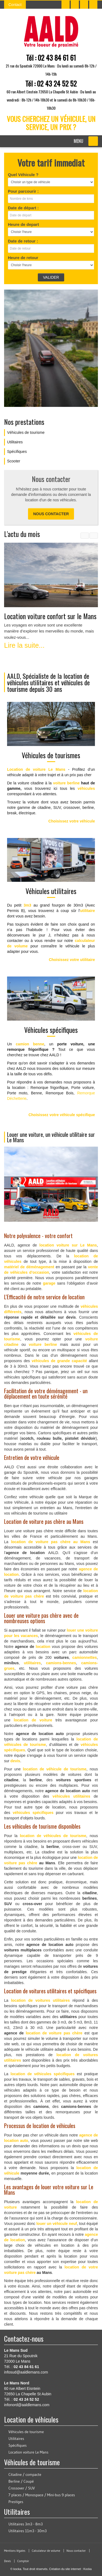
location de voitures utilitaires (40, 2000)
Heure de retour (23, 258)
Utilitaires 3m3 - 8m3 (25, 2524)
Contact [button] (14, 4)
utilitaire (87, 910)
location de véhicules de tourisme (53, 1836)
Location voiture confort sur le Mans (50, 616)
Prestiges (15, 2501)
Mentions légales (14, 2551)
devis (15, 1761)
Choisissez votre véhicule (71, 821)
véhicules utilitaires (71, 1796)
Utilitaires (15, 442)
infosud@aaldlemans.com (26, 2372)
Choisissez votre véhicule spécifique (62, 1115)
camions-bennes (61, 1663)
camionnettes (84, 1657)
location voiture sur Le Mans (68, 1245)
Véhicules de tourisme (26, 432)
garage (49, 1283)
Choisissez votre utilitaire (72, 959)
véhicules (86, 788)
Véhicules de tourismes (51, 755)
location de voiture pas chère (54, 2033)
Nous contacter (51, 514)
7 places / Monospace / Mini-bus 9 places (41, 2494)
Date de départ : (23, 208)
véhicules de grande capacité (59, 1361)
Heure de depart (23, 224)
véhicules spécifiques (33, 1812)
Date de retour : (23, 241)
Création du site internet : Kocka (70, 2569)
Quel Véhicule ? (23, 175)
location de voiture (33, 1720)
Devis (7, 2561)
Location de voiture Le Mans (36, 769)
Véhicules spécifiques (51, 1030)
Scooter (13, 461)
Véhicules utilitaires (51, 891)
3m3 (27, 905)
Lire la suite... (24, 645)
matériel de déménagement (29, 1267)
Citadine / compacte (24, 2474)
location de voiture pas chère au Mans (50, 1542)
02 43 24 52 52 (57, 83)
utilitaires (32, 1663)
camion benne (30, 1044)
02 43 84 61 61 (57, 58)
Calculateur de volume (46, 2551)
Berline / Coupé (21, 2481)
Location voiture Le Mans (28, 2452)
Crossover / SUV (21, 2488)
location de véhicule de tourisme (54, 1769)
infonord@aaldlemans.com (27, 2405)
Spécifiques (17, 451)
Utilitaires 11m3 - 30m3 (27, 2530)
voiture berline (66, 783)
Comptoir (23, 2561)
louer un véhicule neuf (56, 2223)
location (43, 1646)
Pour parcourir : (23, 191)
